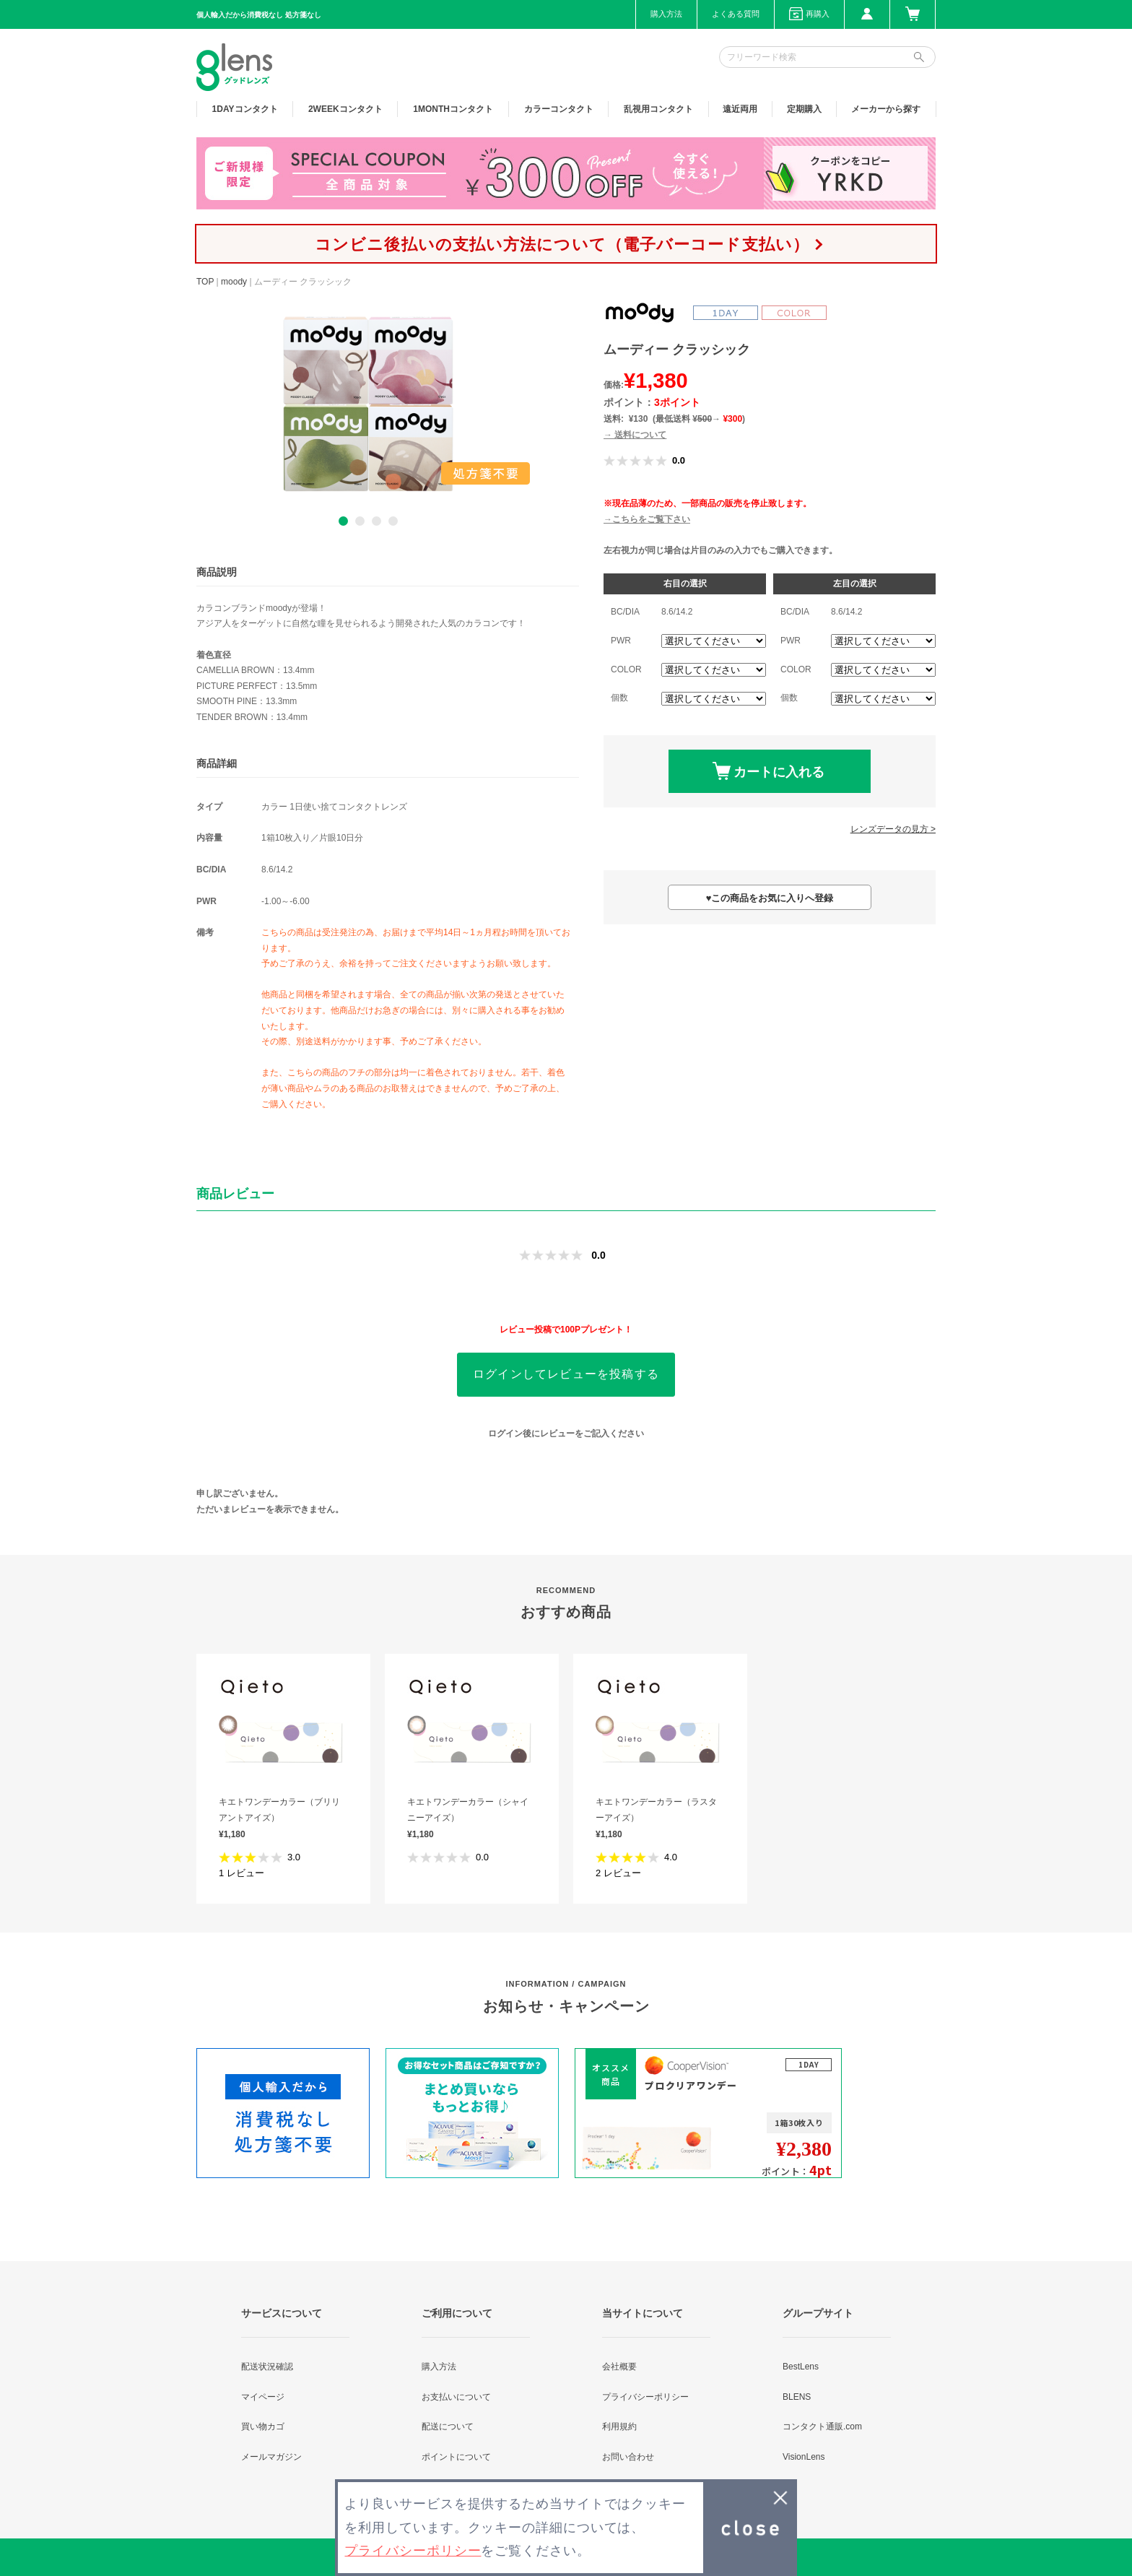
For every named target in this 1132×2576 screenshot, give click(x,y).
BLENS (797, 2397)
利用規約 (619, 2426)
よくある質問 (735, 13)
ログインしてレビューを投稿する (566, 1374)
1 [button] (343, 521)
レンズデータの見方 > (893, 829)
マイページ (262, 2397)
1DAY (245, 109)
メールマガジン (271, 2457)
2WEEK (345, 109)
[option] (368, 404)
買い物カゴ (262, 2426)
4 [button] (393, 521)
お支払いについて (456, 2397)
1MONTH (453, 109)
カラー (558, 109)
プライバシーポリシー (645, 2397)
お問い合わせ (628, 2457)
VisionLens (804, 2457)
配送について (448, 2426)
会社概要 (619, 2367)
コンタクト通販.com (822, 2426)
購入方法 (666, 13)
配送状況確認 (267, 2367)
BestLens (801, 2367)
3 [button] (376, 521)
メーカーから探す (885, 109)
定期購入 (804, 109)
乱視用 (658, 109)
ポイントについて (456, 2457)
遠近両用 (740, 109)
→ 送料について (635, 435)
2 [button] (360, 521)
